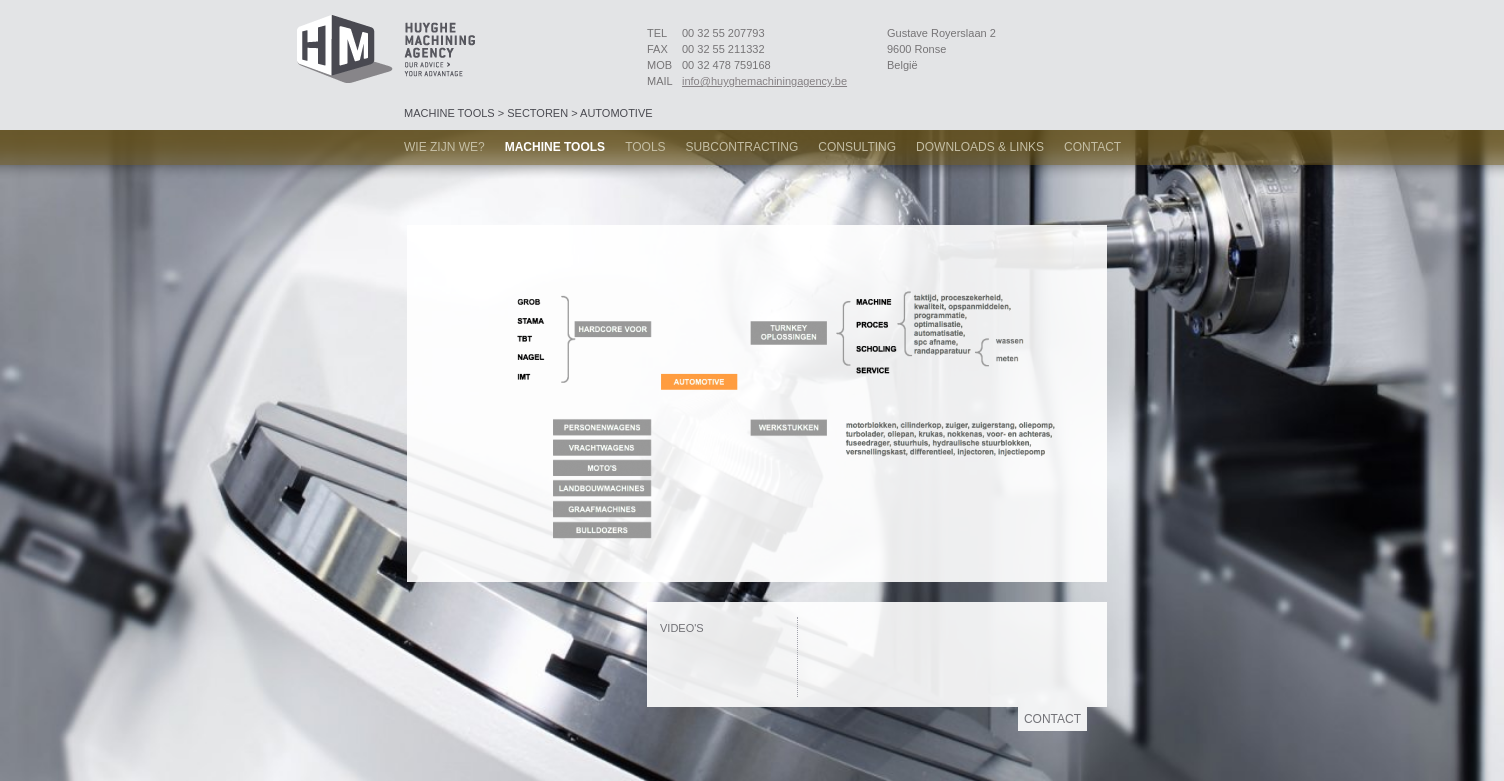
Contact (1092, 147)
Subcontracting (742, 147)
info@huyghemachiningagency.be (764, 81)
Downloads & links (980, 147)
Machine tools (555, 147)
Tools (645, 147)
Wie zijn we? (444, 147)
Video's (682, 628)
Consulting (857, 147)
